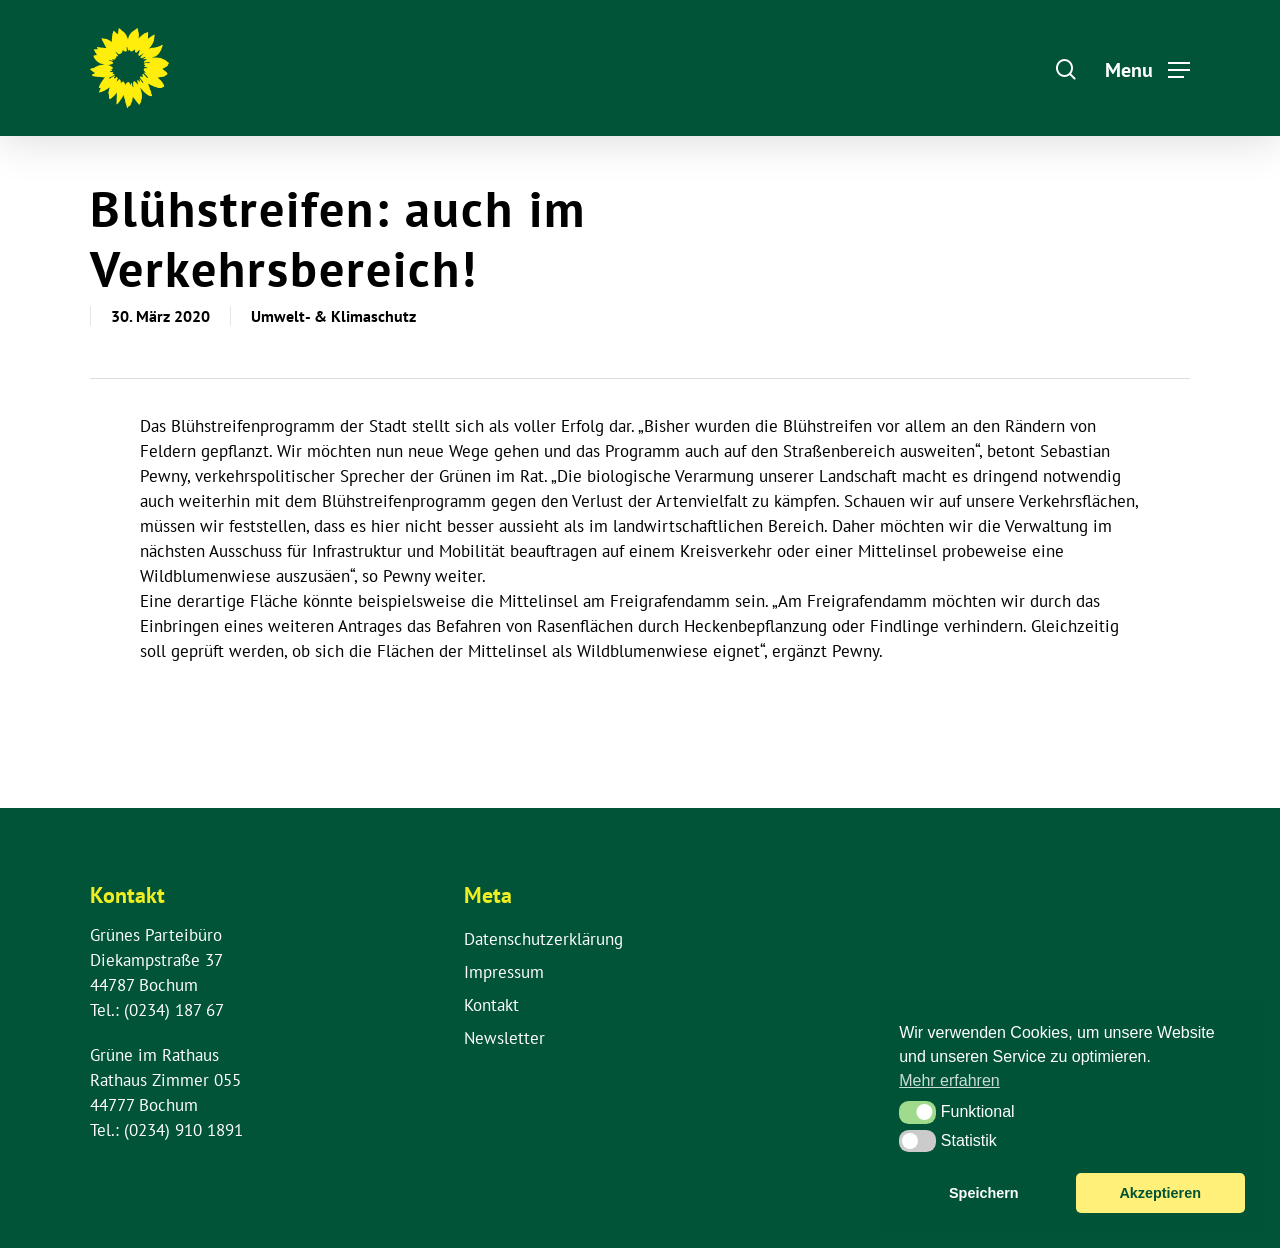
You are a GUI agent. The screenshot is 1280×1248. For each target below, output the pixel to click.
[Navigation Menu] (1147, 68)
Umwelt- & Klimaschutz (333, 316)
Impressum (504, 972)
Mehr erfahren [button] (949, 1080)
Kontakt (491, 1005)
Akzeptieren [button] (1160, 1193)
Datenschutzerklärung (543, 939)
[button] (917, 1112)
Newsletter (504, 1038)
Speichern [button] (984, 1193)
